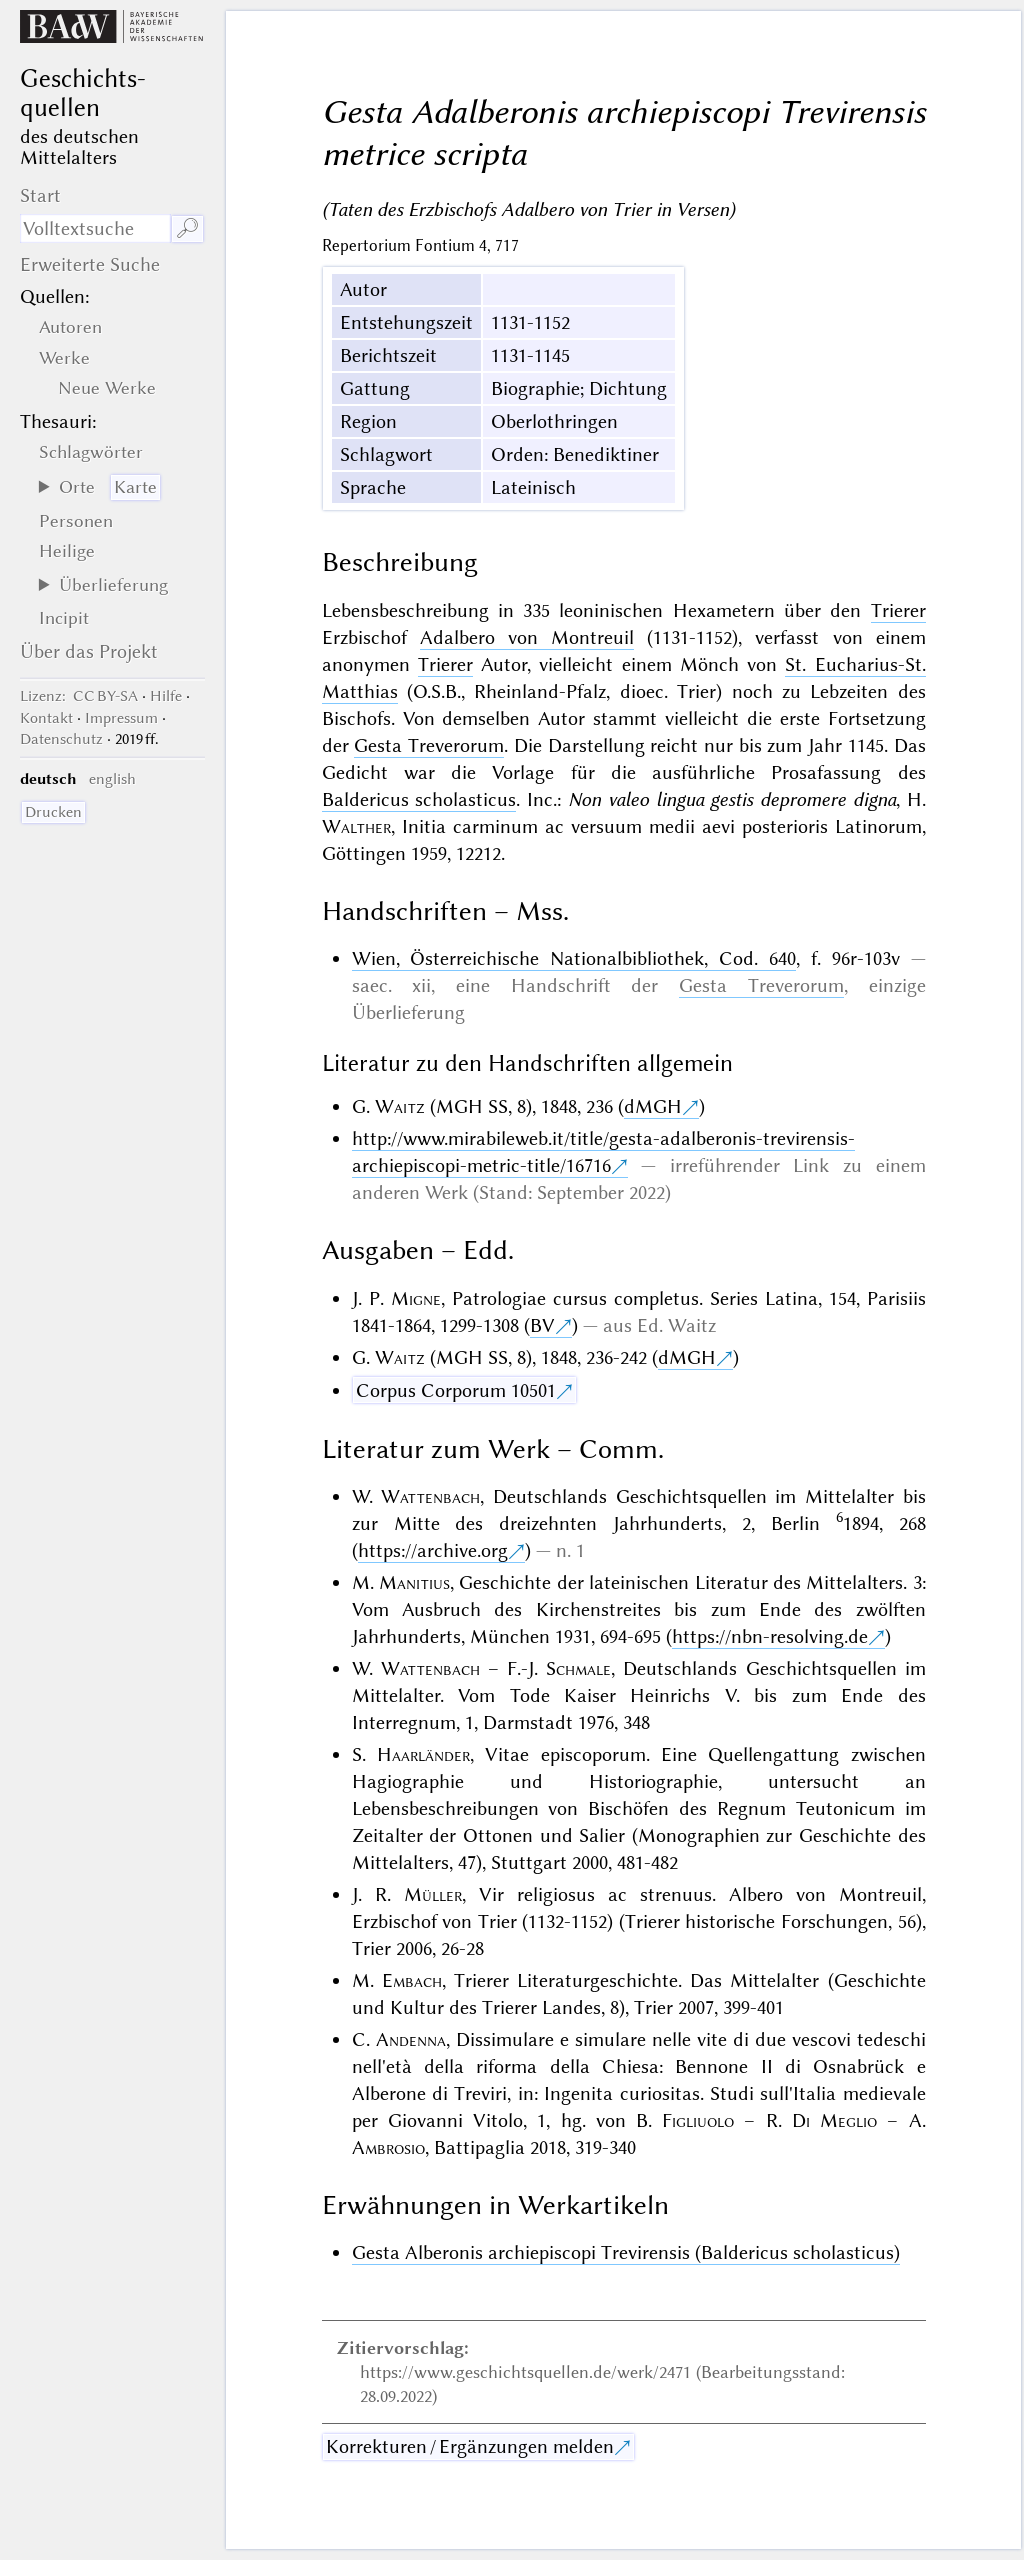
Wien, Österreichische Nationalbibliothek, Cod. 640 (574, 958)
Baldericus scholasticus (419, 799)
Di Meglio (834, 2120)
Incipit (64, 618)
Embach (412, 1980)
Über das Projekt (89, 651)
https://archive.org (433, 1550)
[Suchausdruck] (95, 228)
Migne (416, 1298)
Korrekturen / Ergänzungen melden (470, 2446)
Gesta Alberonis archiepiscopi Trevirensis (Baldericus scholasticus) (626, 2252)
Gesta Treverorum (429, 745)
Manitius (414, 1582)
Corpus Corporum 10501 (456, 1390)
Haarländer (423, 1754)
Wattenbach (430, 1496)
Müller (433, 1894)
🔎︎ (187, 228)
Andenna (411, 2039)
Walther (356, 826)
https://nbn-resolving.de (770, 1636)
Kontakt (46, 718)
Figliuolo (698, 2120)
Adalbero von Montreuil (527, 637)
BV (542, 1325)
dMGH (653, 1106)
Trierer (898, 610)
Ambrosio (388, 2147)
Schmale (578, 1668)
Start (40, 195)
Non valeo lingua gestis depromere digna (732, 799)
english (112, 779)
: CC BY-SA (79, 696)
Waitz (400, 1106)
